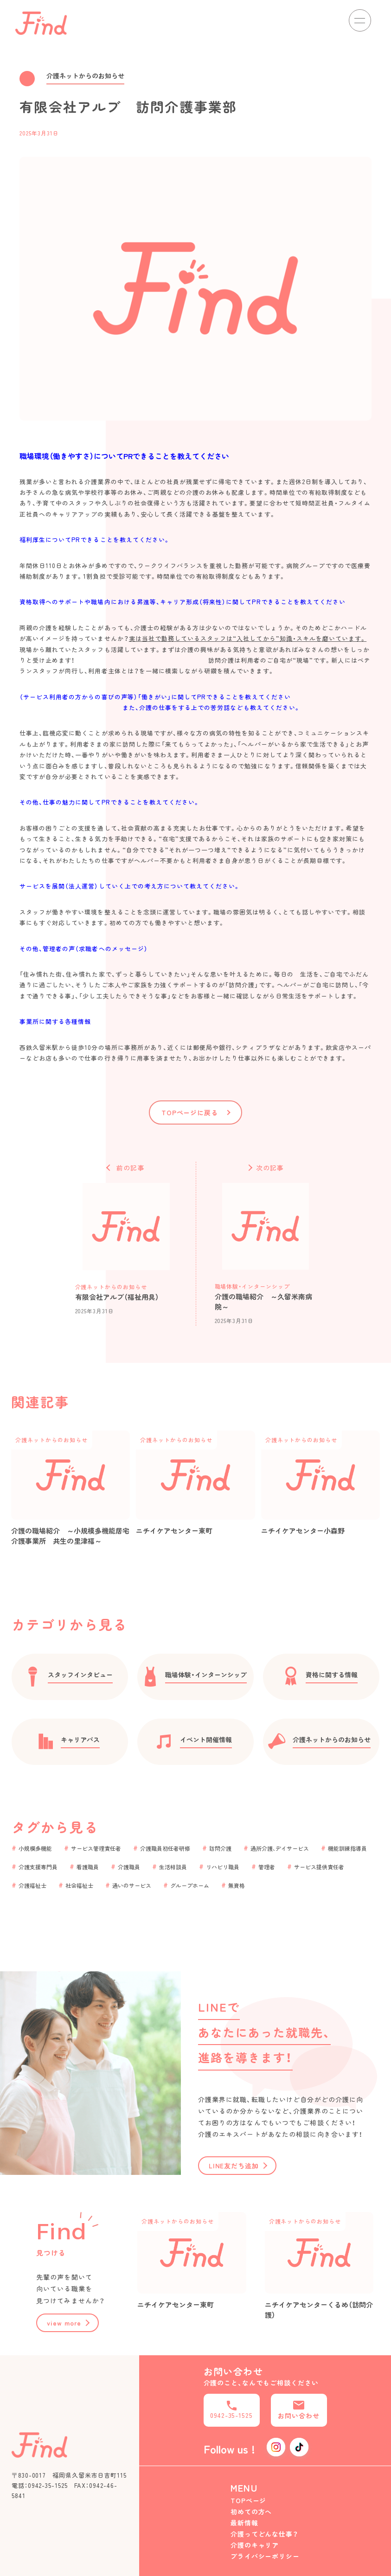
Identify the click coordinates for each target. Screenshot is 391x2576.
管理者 (266, 1867)
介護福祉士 (32, 1885)
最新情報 (244, 2522)
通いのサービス (131, 1885)
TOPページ (249, 2500)
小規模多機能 (35, 1848)
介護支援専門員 (38, 1867)
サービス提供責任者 (319, 1867)
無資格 (236, 1885)
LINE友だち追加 (234, 2165)
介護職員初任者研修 (165, 1848)
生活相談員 (173, 1867)
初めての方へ (251, 2511)
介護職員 (129, 1867)
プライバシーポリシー (265, 2556)
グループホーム (189, 1885)
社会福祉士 (79, 1885)
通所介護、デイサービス (279, 1848)
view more (64, 2322)
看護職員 (88, 1867)
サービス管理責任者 (96, 1848)
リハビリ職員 (222, 1867)
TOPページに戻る (189, 1112)
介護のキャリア (255, 2545)
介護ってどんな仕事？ (265, 2533)
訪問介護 (220, 1848)
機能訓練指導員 (347, 1848)
